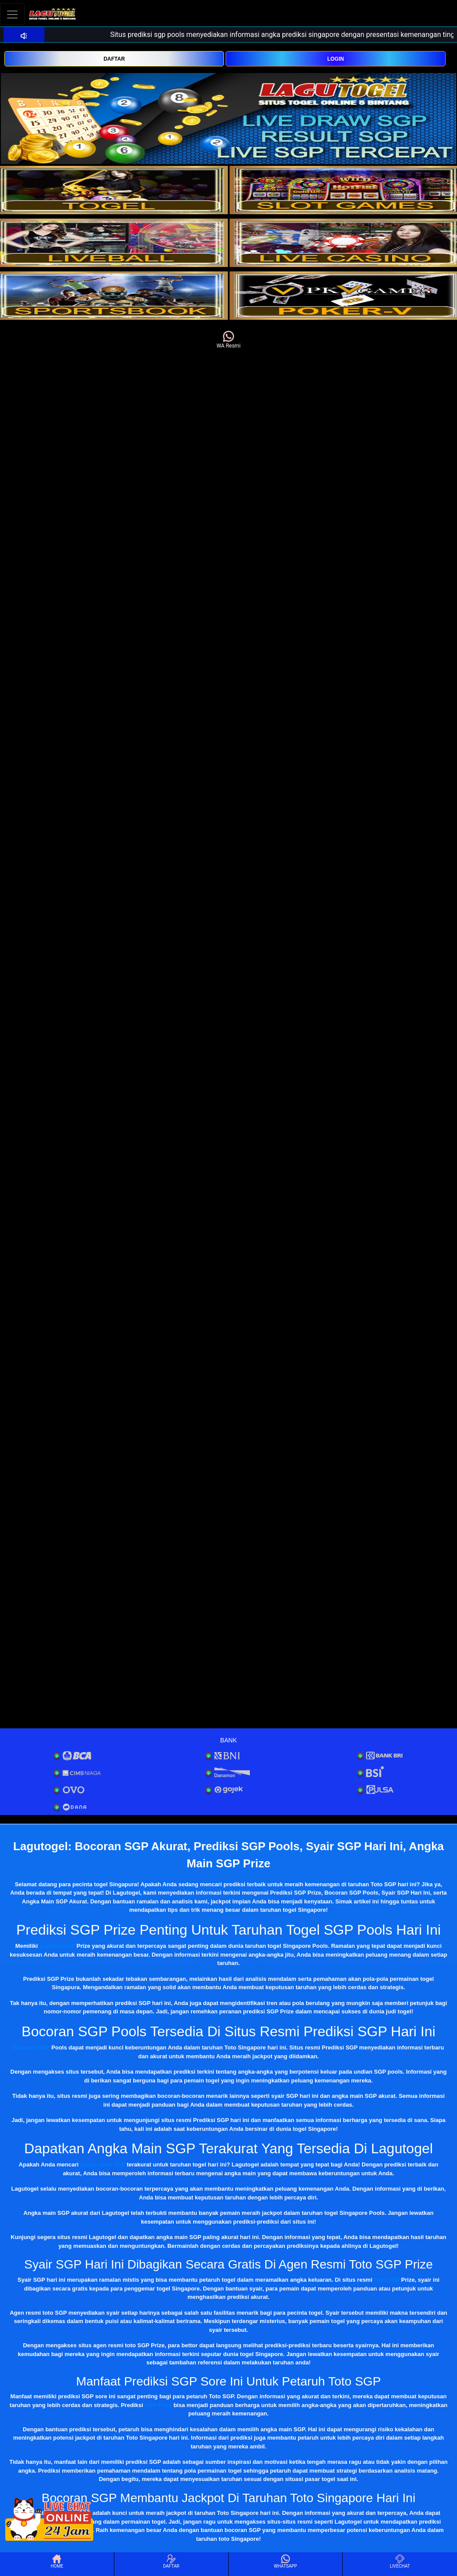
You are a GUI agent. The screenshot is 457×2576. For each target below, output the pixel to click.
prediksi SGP (57, 1946)
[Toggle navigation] (12, 14)
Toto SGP (386, 2279)
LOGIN (335, 59)
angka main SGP (102, 2164)
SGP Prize (158, 2405)
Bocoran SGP (31, 2047)
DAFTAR (113, 59)
